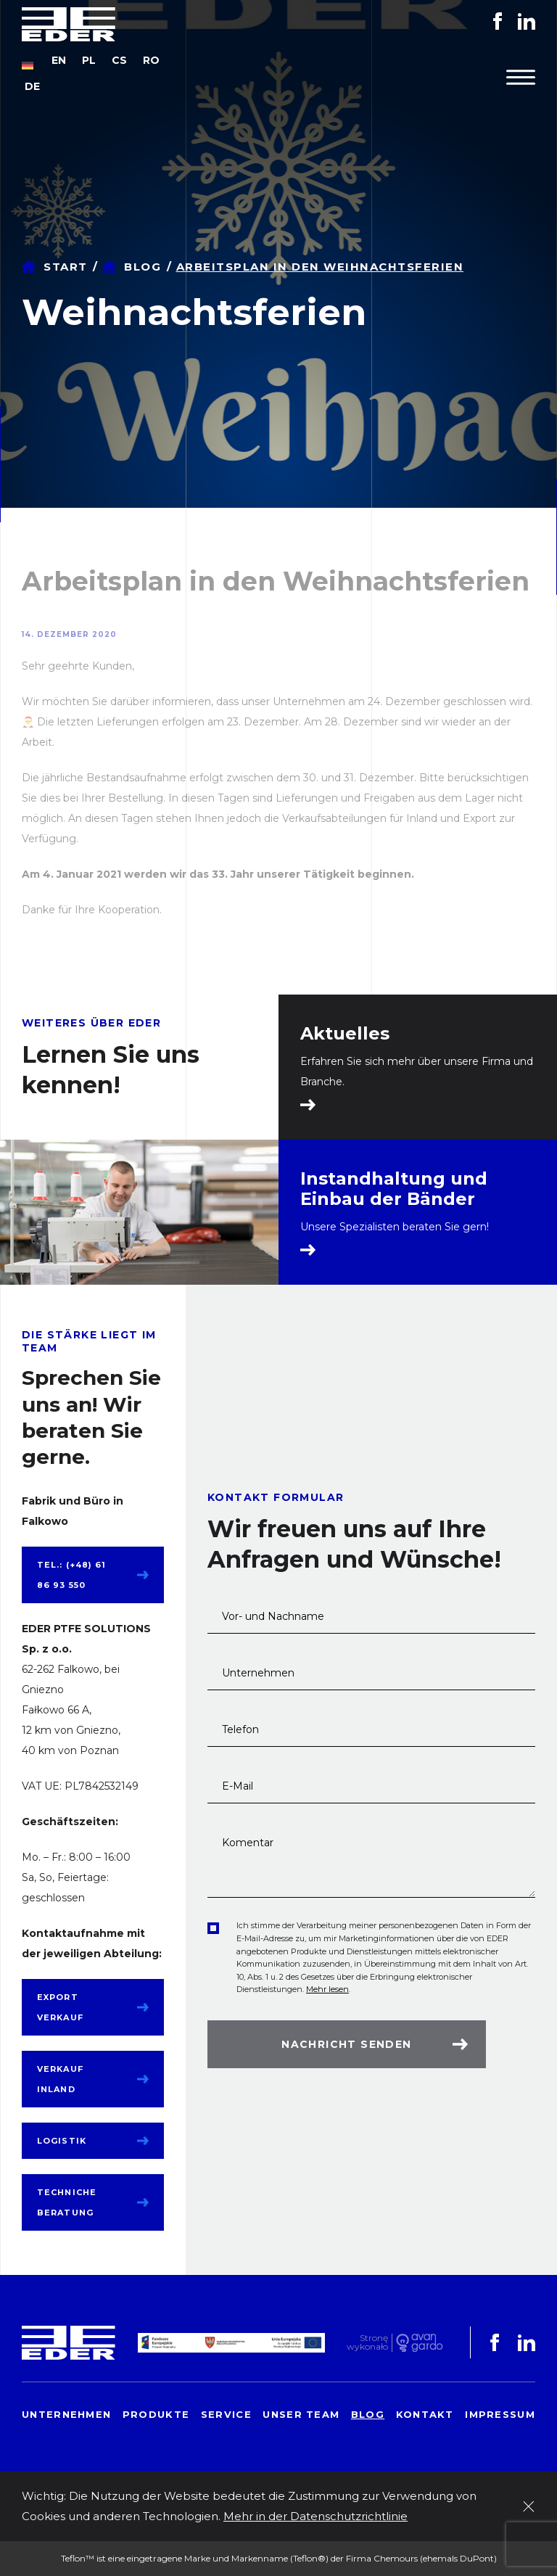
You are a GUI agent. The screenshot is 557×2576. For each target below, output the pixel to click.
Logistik (61, 2141)
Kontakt (425, 2414)
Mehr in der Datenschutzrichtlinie (315, 2516)
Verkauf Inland (60, 2079)
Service (226, 2414)
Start (66, 266)
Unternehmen (66, 2414)
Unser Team (301, 2414)
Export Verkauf (60, 2007)
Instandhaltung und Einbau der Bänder (393, 1189)
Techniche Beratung (66, 2202)
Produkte (156, 2414)
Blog (142, 266)
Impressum (500, 2414)
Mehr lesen (327, 1989)
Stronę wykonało (367, 2343)
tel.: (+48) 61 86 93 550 (71, 1575)
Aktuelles (344, 1034)
